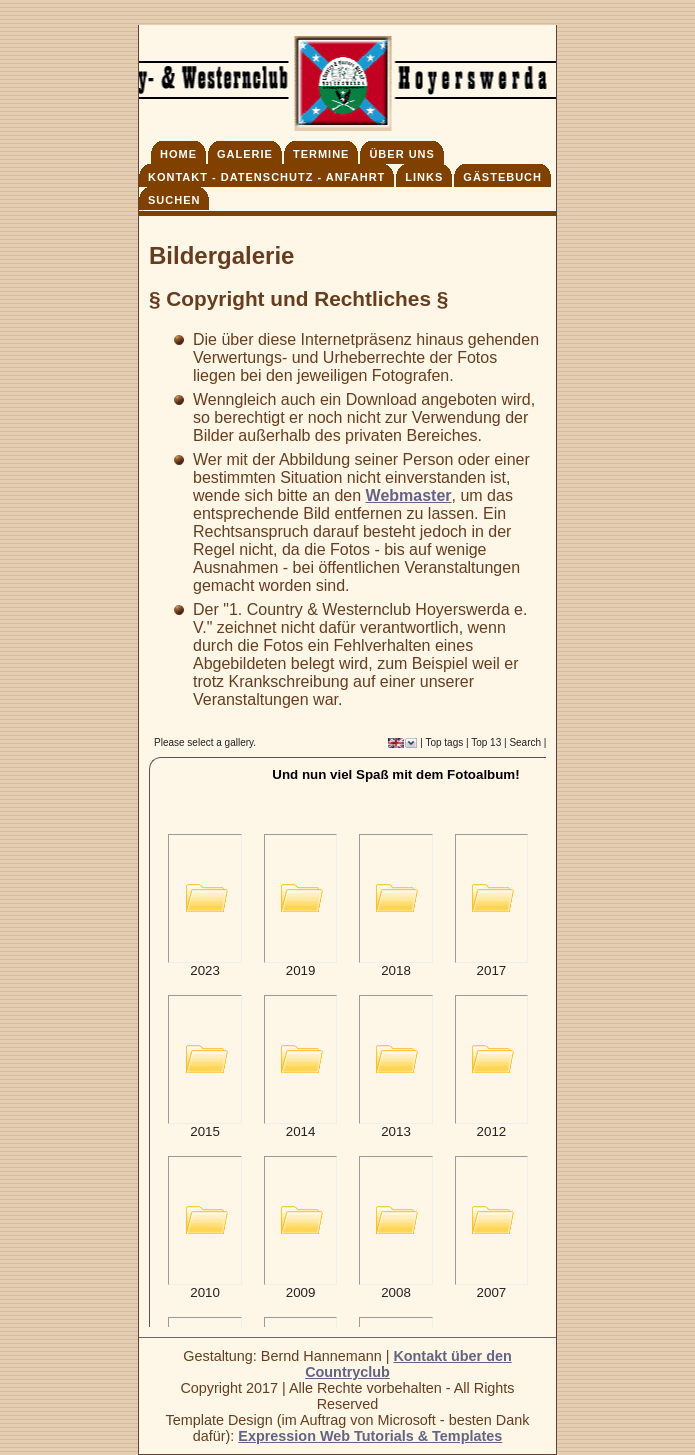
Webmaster (409, 495)
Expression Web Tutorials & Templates (370, 1436)
